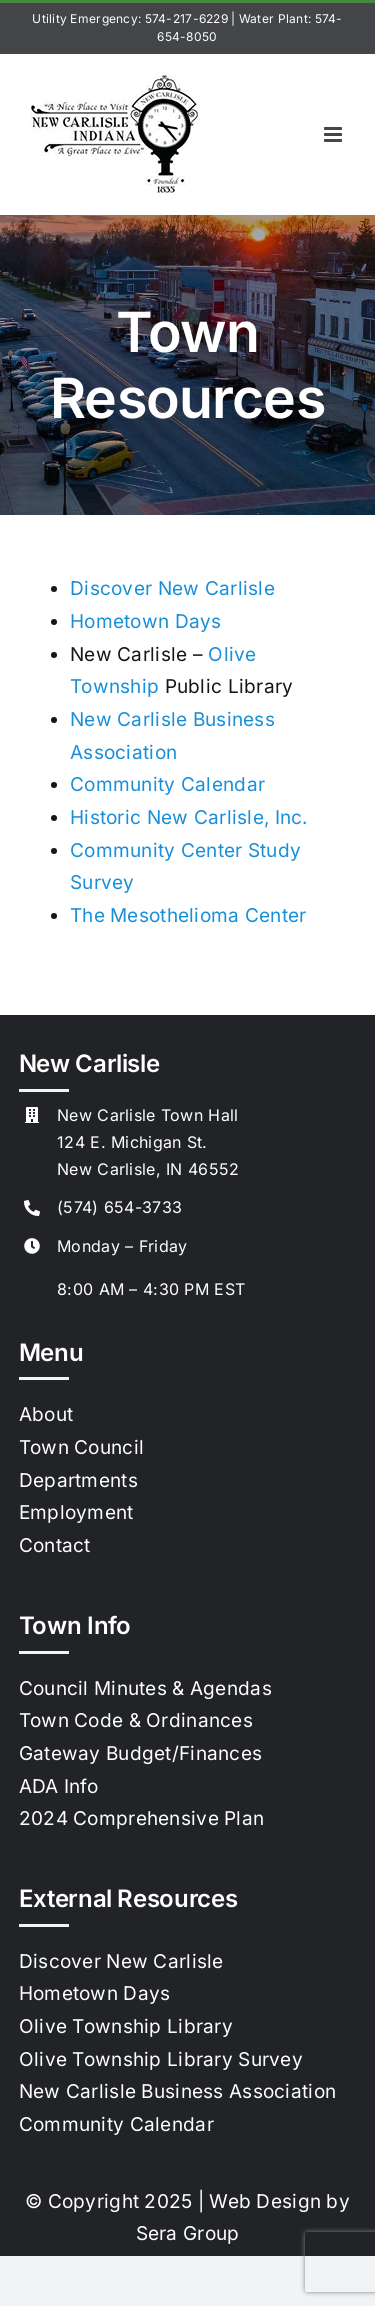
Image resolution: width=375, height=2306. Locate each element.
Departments (78, 1480)
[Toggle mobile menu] (334, 134)
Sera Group (188, 2233)
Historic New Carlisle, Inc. (189, 817)
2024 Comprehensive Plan (142, 1818)
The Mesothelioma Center (188, 915)
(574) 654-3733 (119, 1207)
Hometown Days (146, 621)
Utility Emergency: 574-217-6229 (130, 18)
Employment (76, 1512)
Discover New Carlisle (172, 588)
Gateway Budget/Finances (141, 1753)
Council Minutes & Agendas (145, 1688)
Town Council (81, 1447)
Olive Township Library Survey (161, 2059)
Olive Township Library (126, 2026)
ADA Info (58, 1786)
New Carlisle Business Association (177, 2091)
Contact (55, 1545)
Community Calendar (167, 784)
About (46, 1414)
